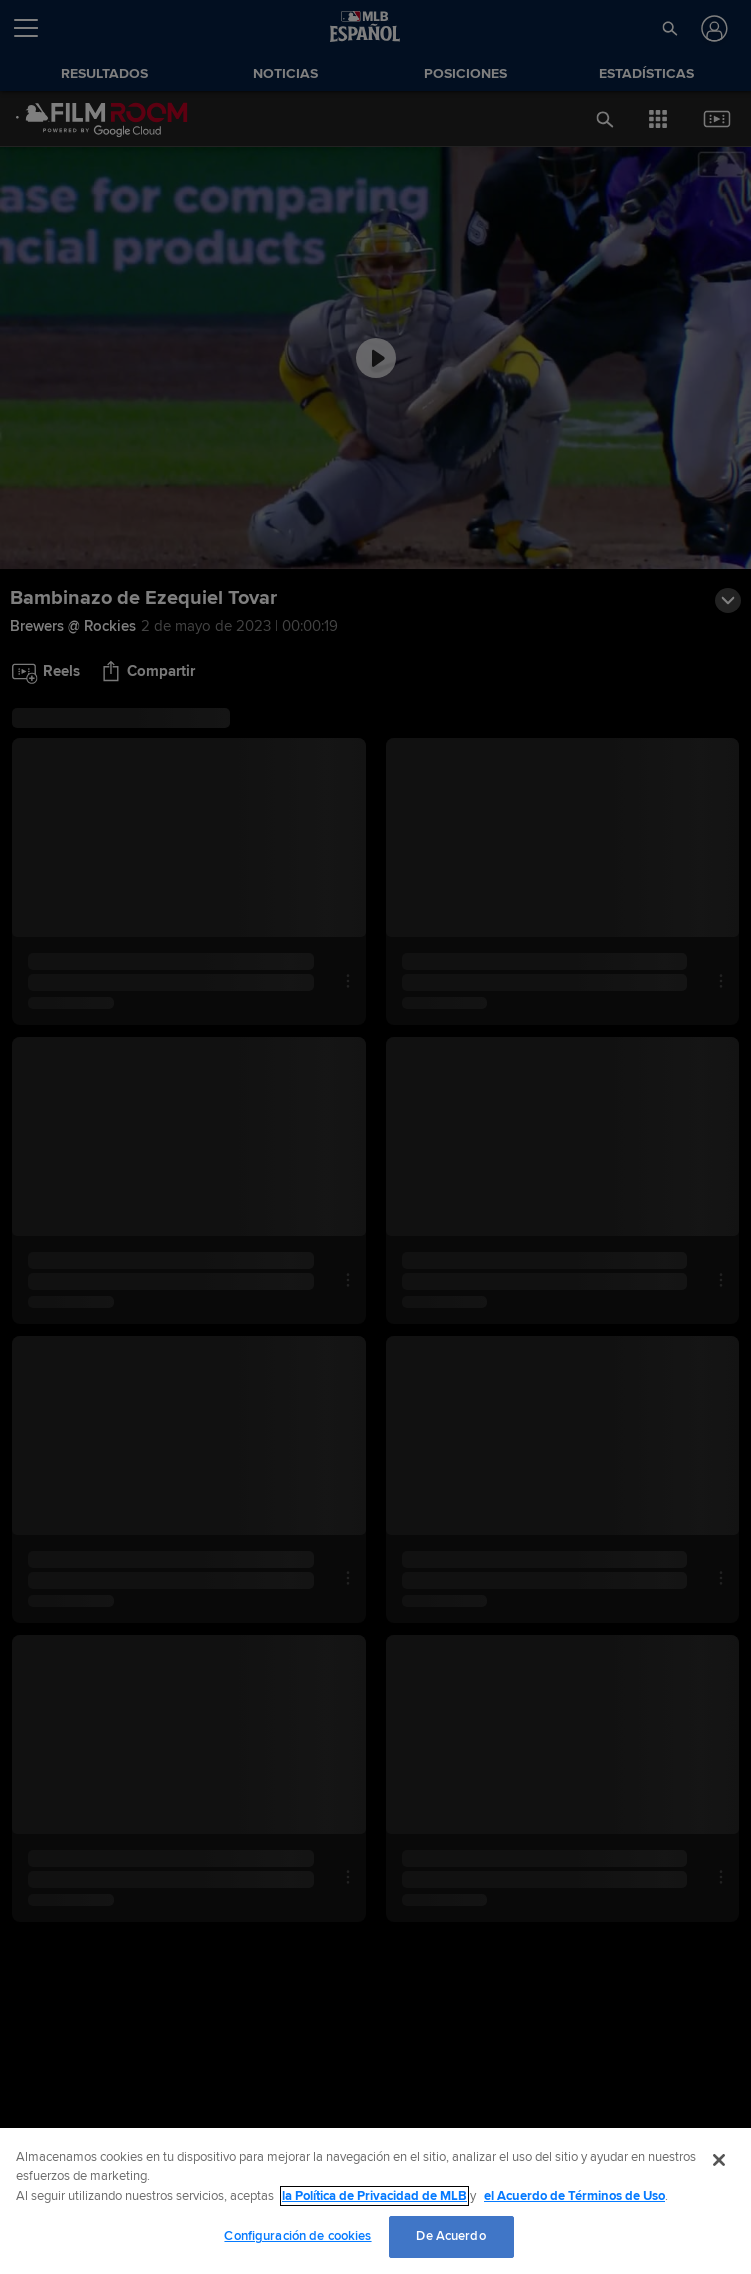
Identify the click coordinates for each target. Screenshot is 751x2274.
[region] (375, 2201)
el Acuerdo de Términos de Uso (574, 2196)
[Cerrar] (719, 2160)
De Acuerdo (450, 2236)
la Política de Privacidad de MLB (374, 2196)
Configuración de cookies (297, 2236)
